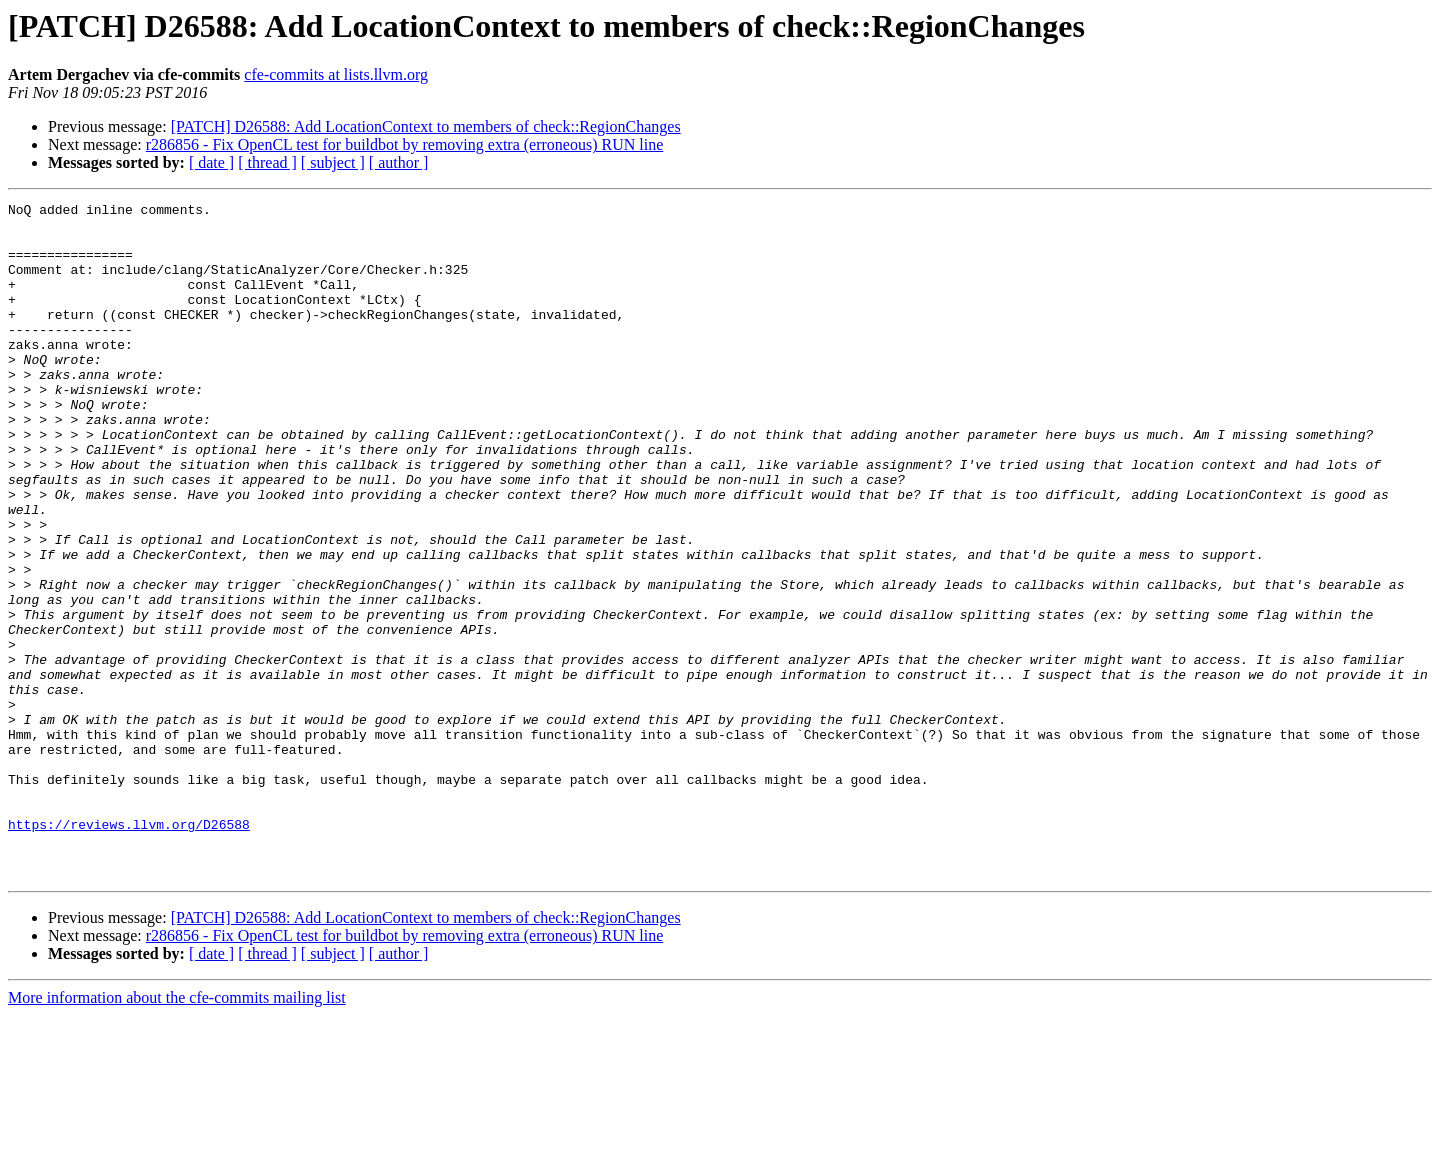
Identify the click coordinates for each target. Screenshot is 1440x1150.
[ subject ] (333, 162)
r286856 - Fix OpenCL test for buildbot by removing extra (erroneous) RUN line (405, 144)
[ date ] (211, 162)
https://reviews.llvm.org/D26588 (129, 950)
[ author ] (399, 162)
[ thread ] (267, 162)
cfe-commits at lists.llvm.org (336, 74)
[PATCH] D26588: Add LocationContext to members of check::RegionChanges (426, 126)
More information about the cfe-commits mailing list (177, 1132)
